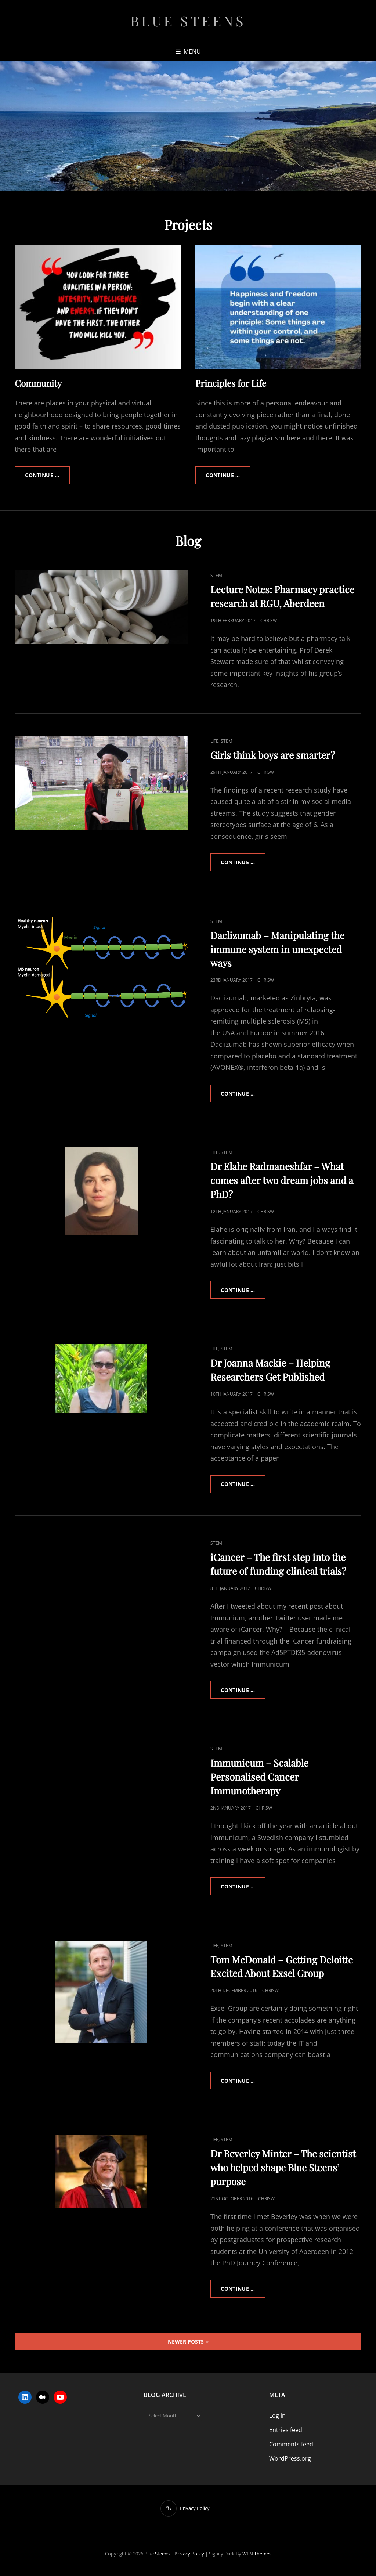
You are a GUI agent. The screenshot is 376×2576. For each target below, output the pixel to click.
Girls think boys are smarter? (272, 754)
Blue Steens (188, 20)
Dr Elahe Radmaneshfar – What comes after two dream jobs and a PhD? (281, 1181)
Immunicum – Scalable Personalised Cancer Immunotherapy (259, 1778)
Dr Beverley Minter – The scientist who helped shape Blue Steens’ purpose (283, 2169)
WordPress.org (290, 2460)
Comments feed (291, 2446)
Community (38, 383)
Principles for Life (230, 383)
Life (214, 741)
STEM (216, 575)
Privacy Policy (189, 2555)
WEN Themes (256, 2555)
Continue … (47, 475)
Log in (277, 2417)
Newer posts (186, 2343)
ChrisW (268, 620)
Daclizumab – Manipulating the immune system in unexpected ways (277, 949)
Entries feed (285, 2432)
